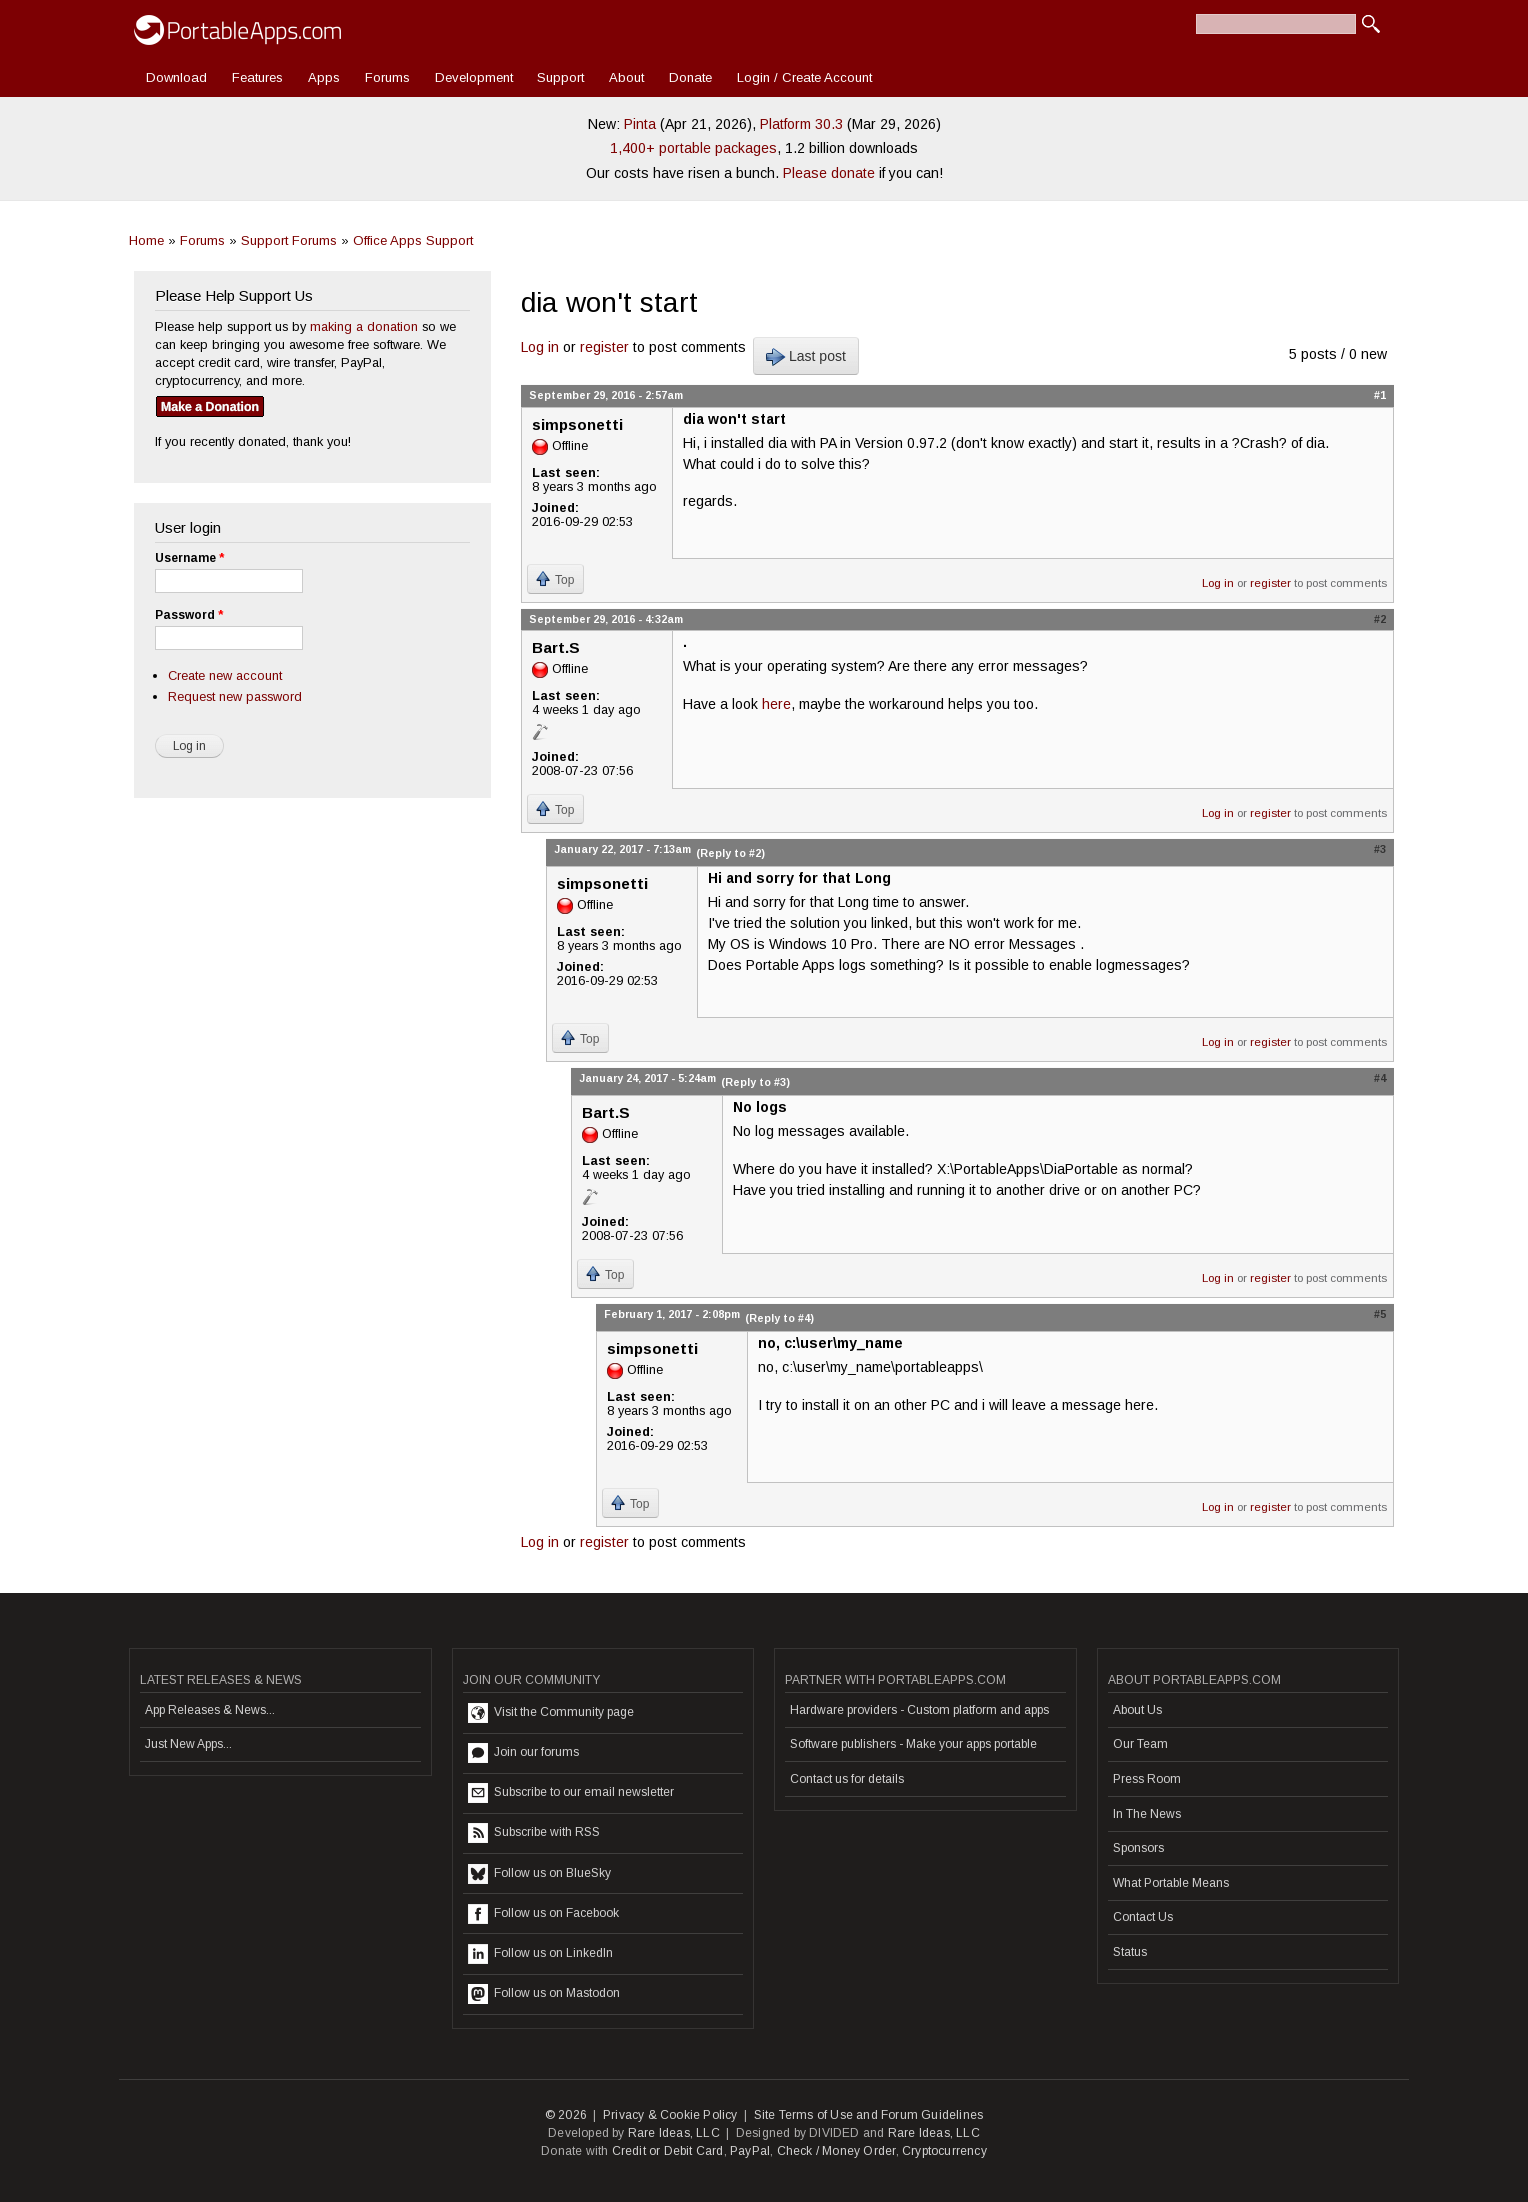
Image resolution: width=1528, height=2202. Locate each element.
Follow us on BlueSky (539, 1874)
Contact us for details (847, 1779)
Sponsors (1138, 1848)
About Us (1137, 1710)
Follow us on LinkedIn (540, 1954)
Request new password (235, 696)
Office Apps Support (413, 240)
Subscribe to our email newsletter (571, 1793)
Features (257, 77)
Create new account (225, 675)
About (626, 77)
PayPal (750, 2151)
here (776, 704)
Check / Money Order (836, 2151)
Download (176, 77)
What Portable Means (1171, 1883)
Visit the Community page (551, 1713)
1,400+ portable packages (693, 148)
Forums (387, 77)
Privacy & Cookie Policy (670, 2115)
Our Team (1140, 1744)
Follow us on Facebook (543, 1914)
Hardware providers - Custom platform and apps (919, 1710)
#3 (1380, 849)
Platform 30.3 (801, 124)
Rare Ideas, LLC (674, 2133)
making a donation (364, 326)
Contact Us (1143, 1917)
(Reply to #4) (779, 1318)
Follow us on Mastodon (544, 1994)
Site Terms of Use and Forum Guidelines (869, 2115)
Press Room (1147, 1779)
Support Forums (289, 240)
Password (189, 615)
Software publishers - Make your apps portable (913, 1744)
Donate (690, 77)
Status (1130, 1952)
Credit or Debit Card (668, 2151)
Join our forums (523, 1753)
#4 (1380, 1078)
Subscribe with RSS (534, 1833)
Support (560, 77)
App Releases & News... (210, 1710)
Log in (540, 347)
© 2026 (566, 2115)
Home (146, 240)
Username (189, 558)
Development (474, 77)
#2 (1380, 619)
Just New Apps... (188, 1744)
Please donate (829, 173)
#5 (1380, 1314)
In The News (1147, 1814)
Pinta (640, 124)
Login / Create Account (804, 77)
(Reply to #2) (730, 853)
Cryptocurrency (944, 2151)
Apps (324, 77)
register (604, 347)
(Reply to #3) (755, 1082)
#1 (1380, 395)
